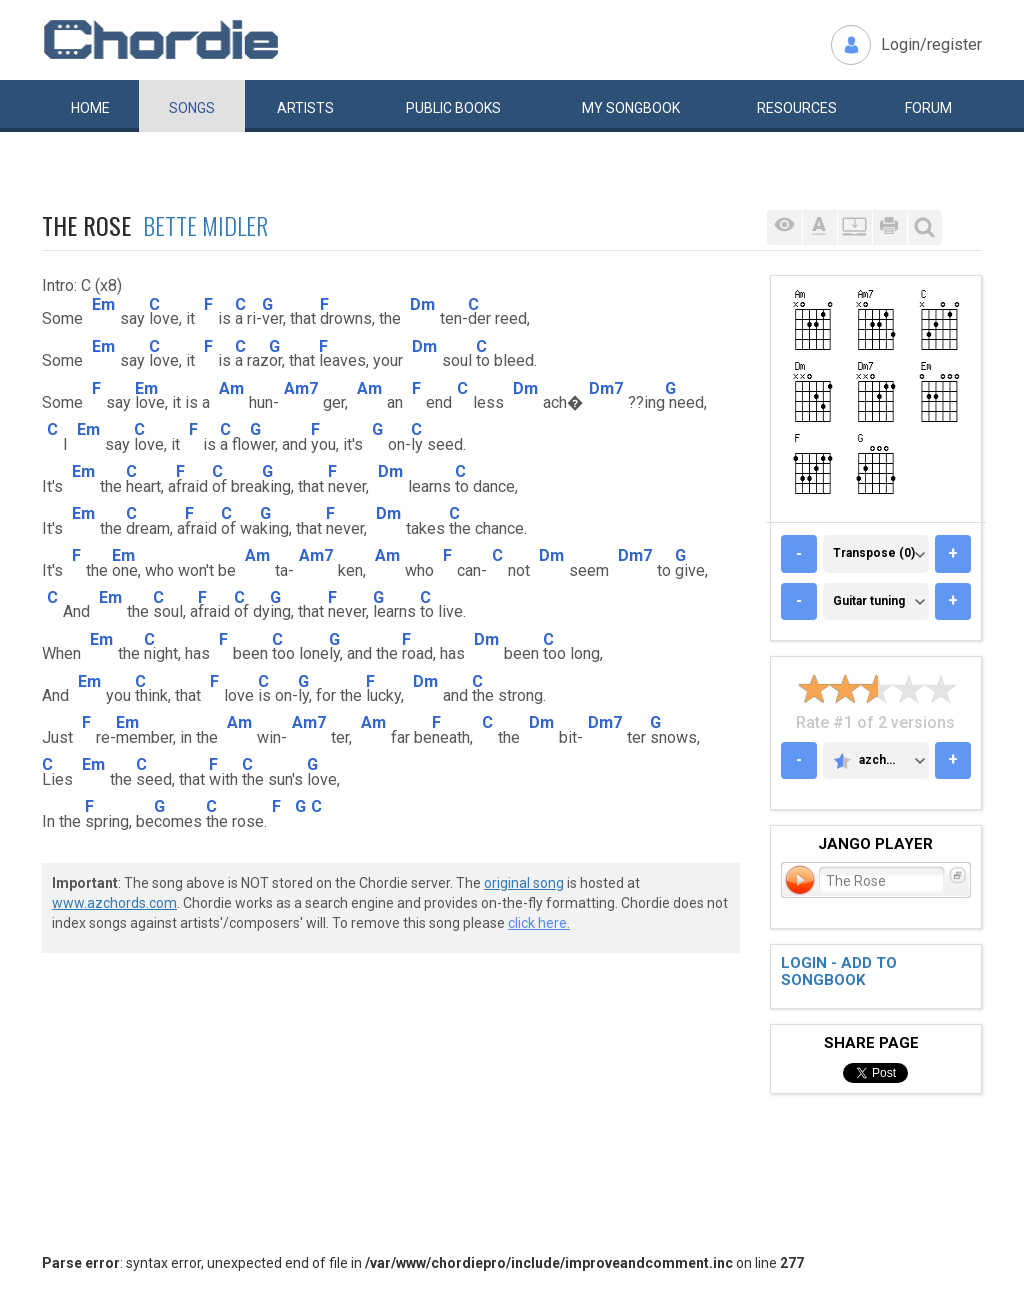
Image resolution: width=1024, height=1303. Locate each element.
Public (453, 108)
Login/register (931, 44)
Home (90, 108)
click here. (539, 923)
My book (631, 108)
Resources (797, 108)
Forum (928, 108)
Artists (305, 108)
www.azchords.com (114, 903)
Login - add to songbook (839, 971)
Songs (192, 108)
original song (524, 883)
